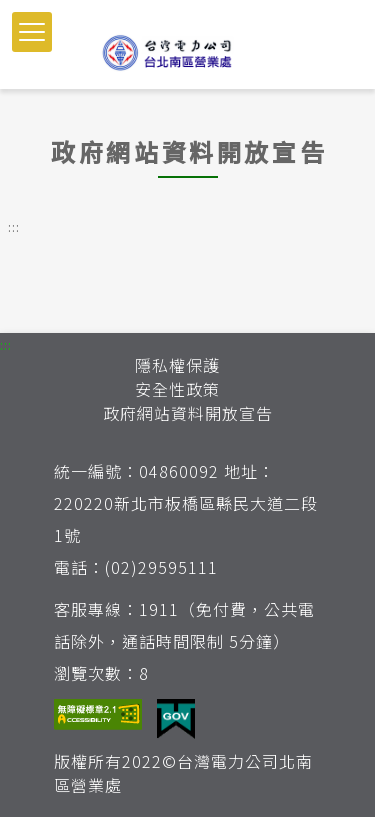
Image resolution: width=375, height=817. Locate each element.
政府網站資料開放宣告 (188, 413)
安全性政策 (177, 389)
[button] (32, 32)
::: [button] (14, 226)
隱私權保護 (177, 365)
